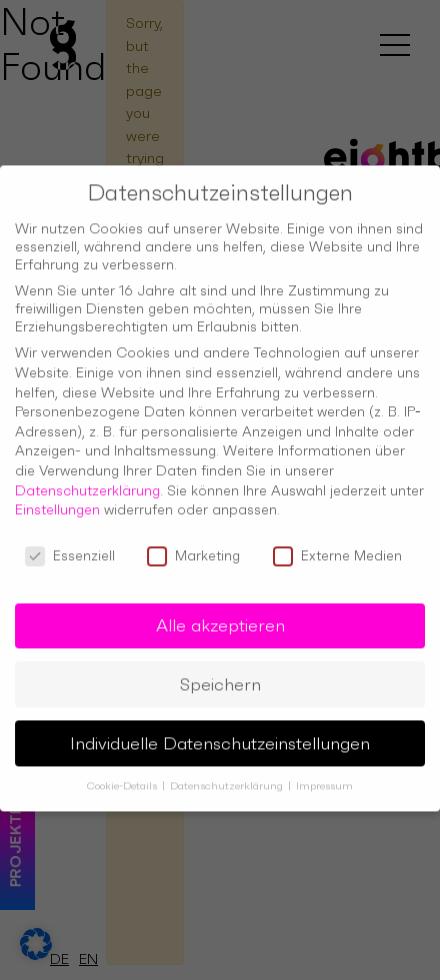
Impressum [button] (324, 772)
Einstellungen (57, 495)
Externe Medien (337, 541)
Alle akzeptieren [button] (220, 611)
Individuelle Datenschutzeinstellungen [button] (220, 729)
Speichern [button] (220, 670)
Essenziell (70, 541)
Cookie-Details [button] (123, 772)
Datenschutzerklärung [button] (228, 772)
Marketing (193, 541)
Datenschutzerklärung (87, 476)
